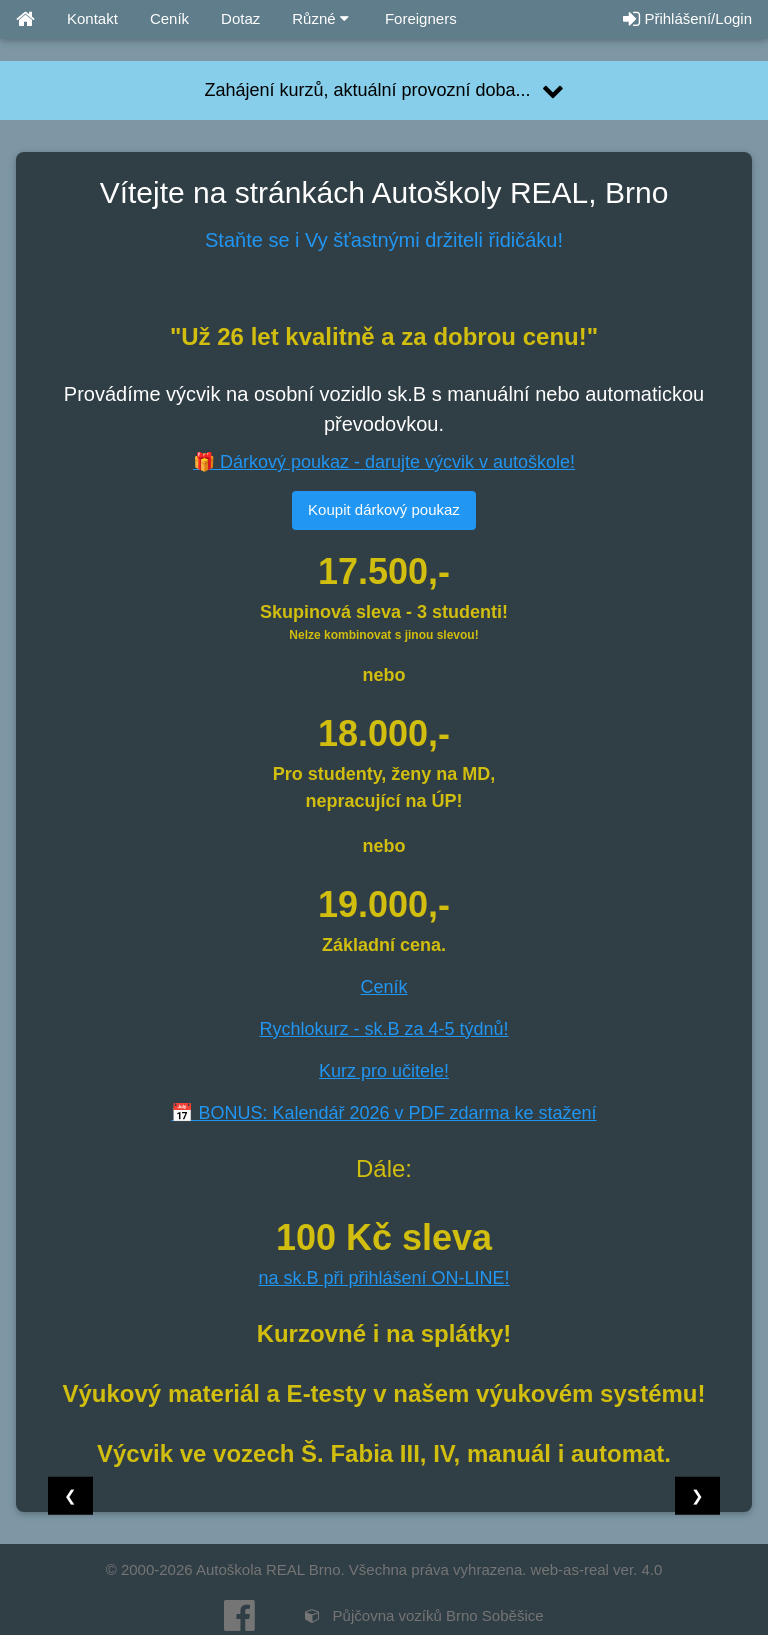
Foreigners (419, 18)
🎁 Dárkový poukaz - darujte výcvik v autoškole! (384, 462)
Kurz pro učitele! (384, 1071)
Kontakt (92, 18)
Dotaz (240, 18)
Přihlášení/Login (687, 18)
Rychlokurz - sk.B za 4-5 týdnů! (383, 1029)
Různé (320, 18)
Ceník (169, 18)
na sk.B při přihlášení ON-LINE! (383, 1278)
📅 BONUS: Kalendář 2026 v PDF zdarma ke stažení (383, 1113)
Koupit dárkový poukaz (384, 509)
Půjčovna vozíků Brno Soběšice (424, 1615)
